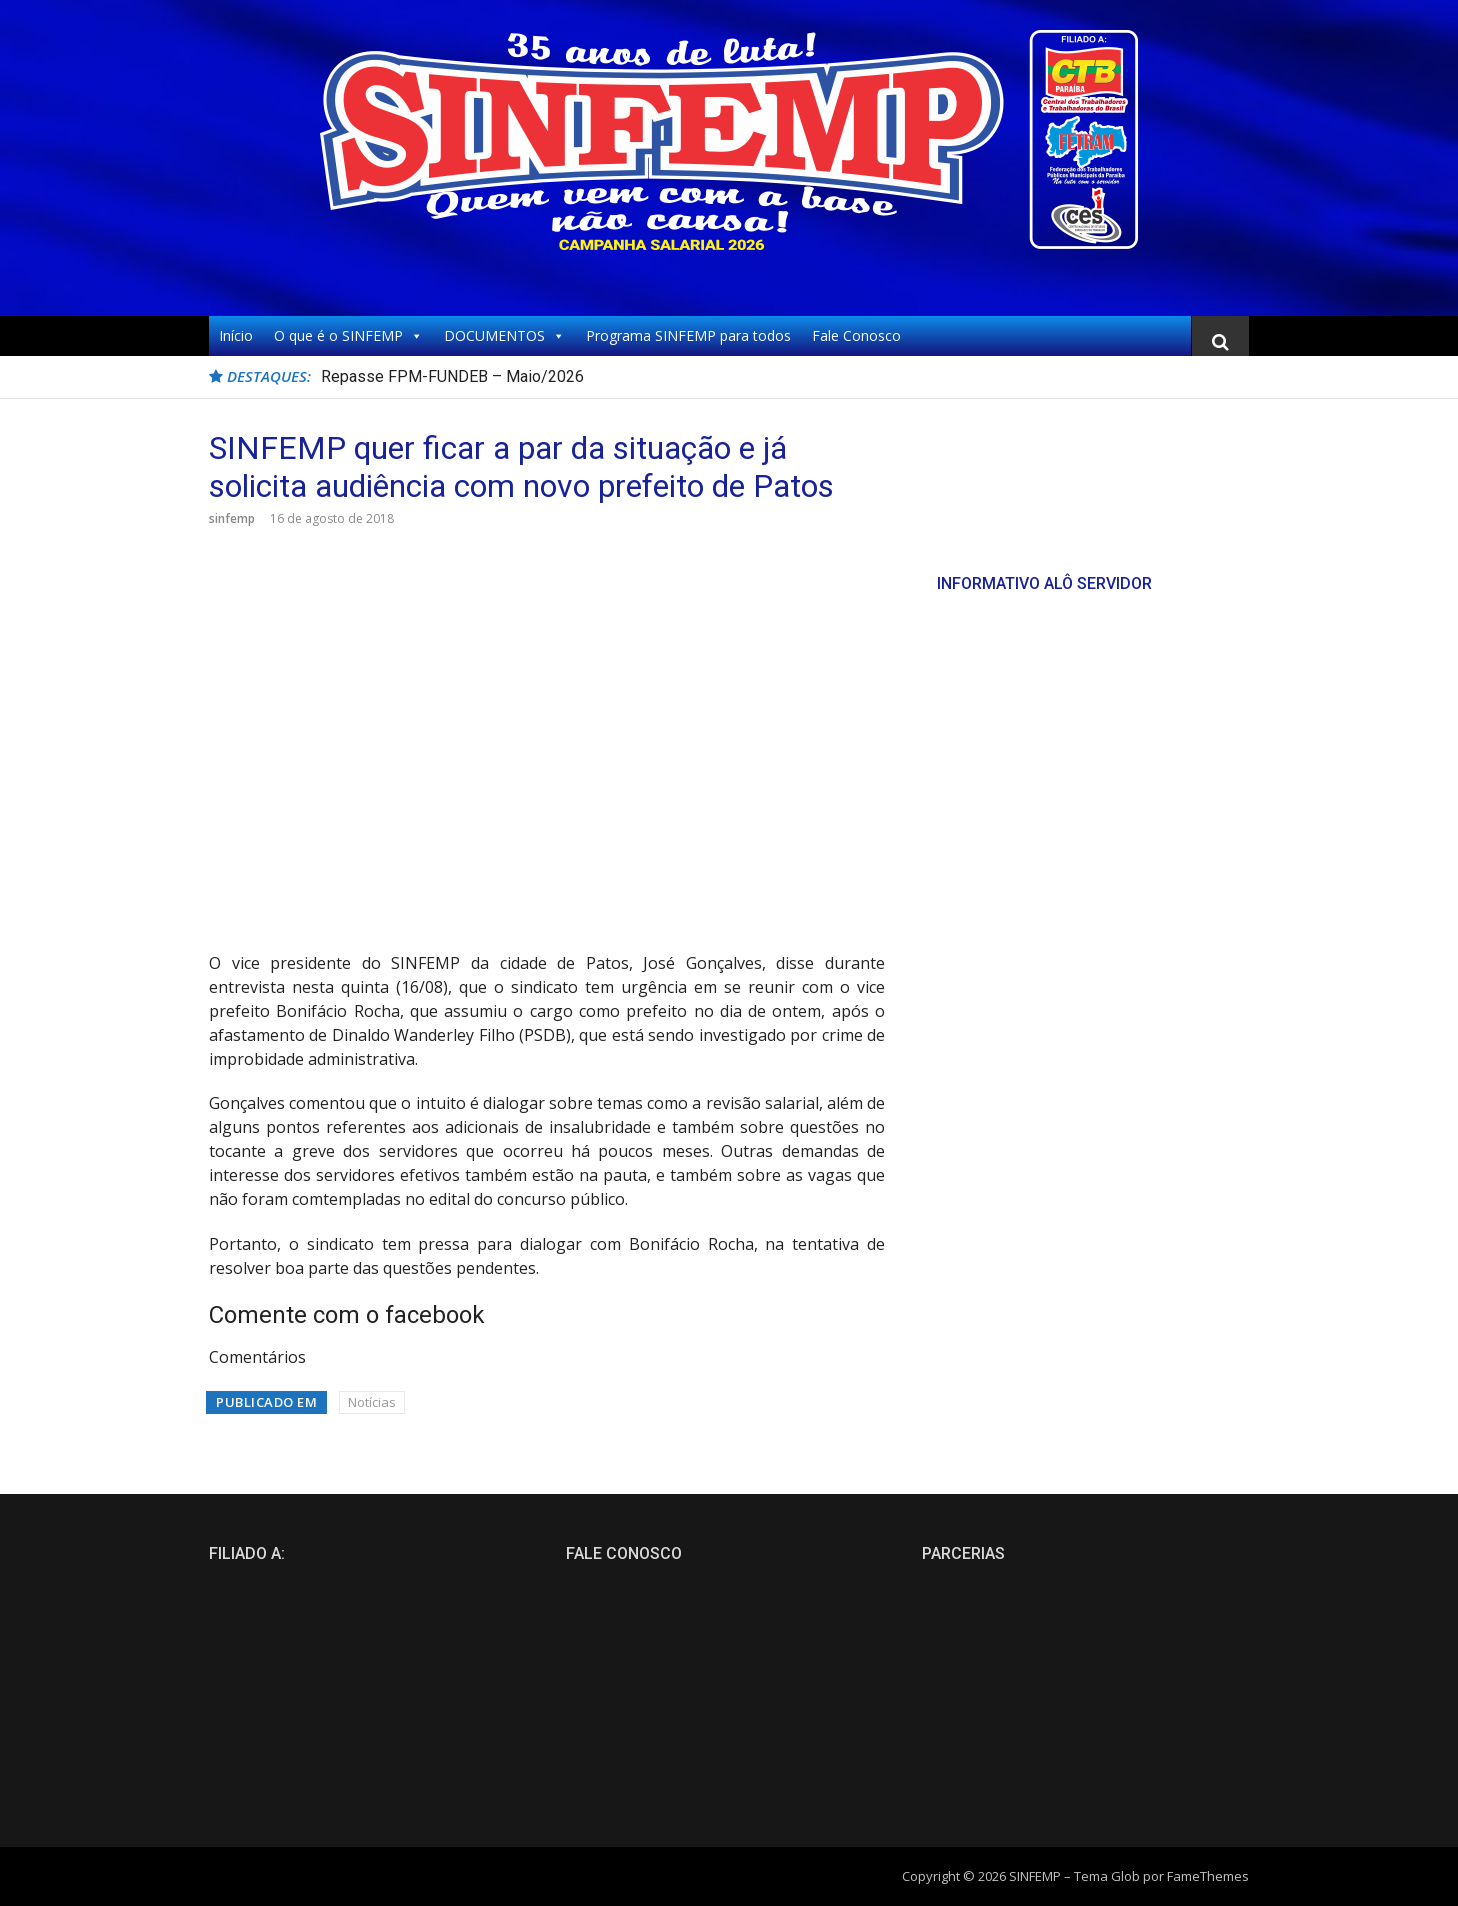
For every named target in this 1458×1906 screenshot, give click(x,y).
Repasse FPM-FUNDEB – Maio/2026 (452, 376)
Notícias (372, 1402)
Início (236, 335)
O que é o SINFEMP (348, 336)
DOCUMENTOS (504, 336)
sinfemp (232, 518)
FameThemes (1208, 1876)
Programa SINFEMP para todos (688, 335)
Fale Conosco (856, 335)
